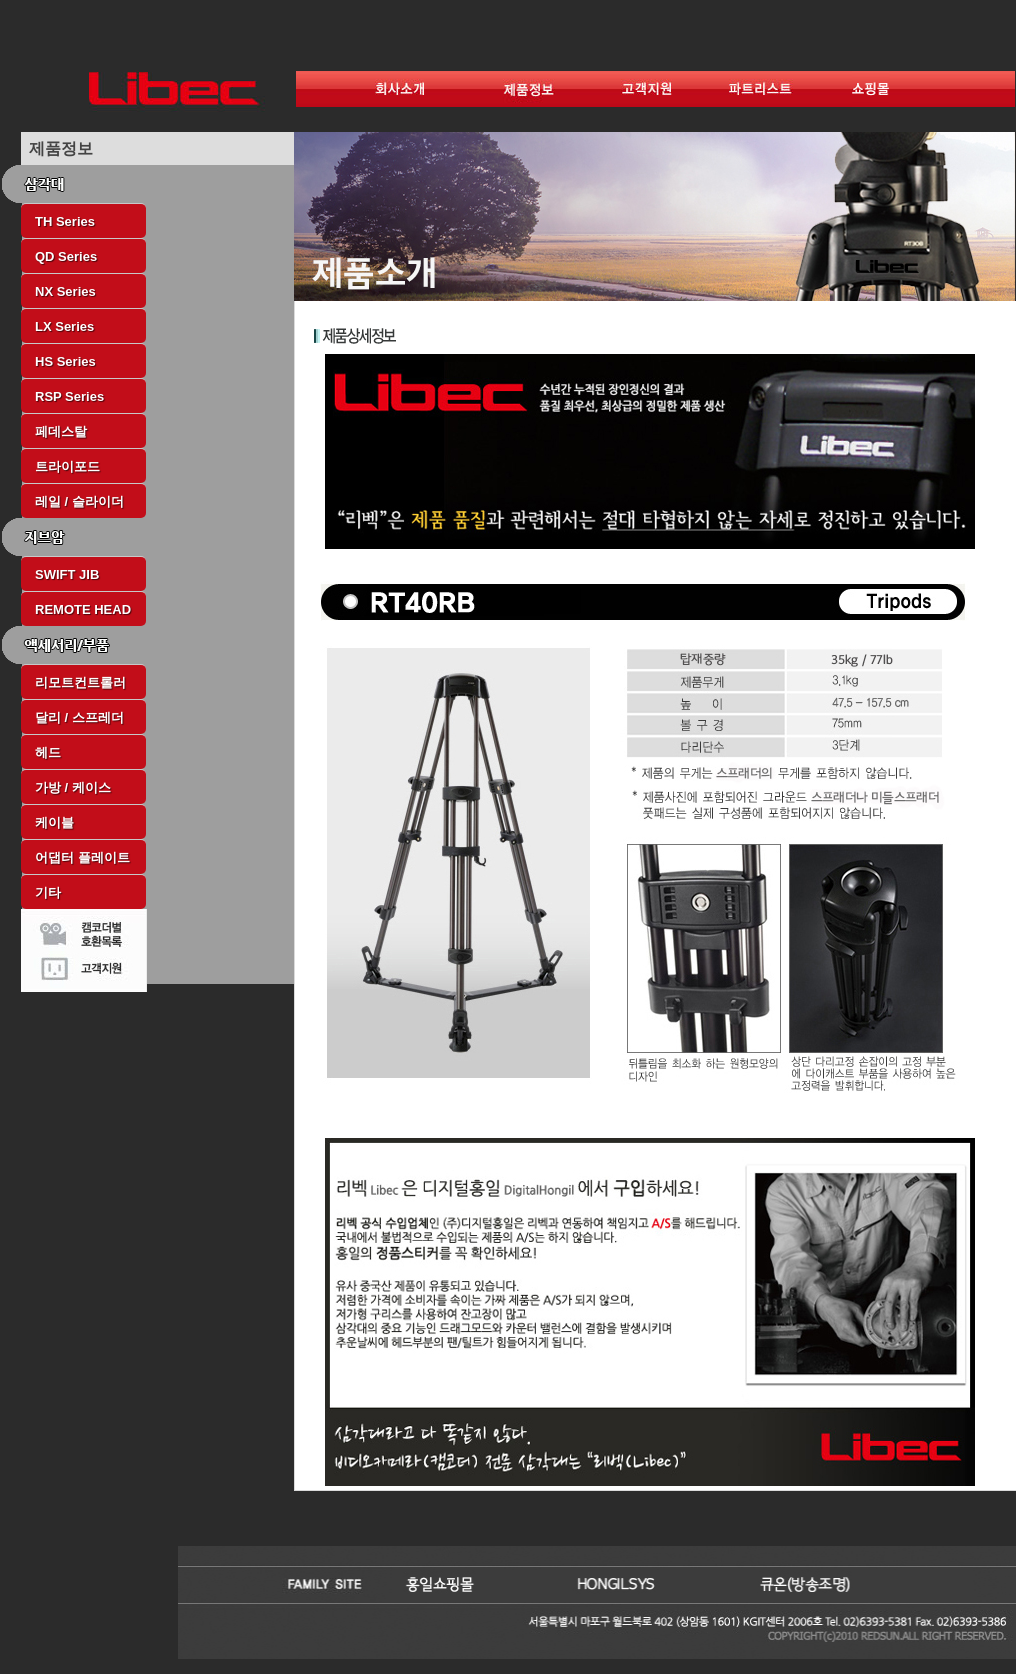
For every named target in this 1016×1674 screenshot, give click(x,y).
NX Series (65, 291)
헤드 (48, 752)
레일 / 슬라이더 (79, 501)
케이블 (54, 822)
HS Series (65, 361)
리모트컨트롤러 (80, 682)
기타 (48, 892)
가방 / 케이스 (73, 787)
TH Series (65, 221)
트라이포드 (67, 466)
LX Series (64, 326)
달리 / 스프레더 (79, 717)
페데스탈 (61, 431)
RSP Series (69, 396)
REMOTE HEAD (83, 609)
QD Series (66, 256)
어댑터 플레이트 (82, 857)
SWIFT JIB (67, 574)
